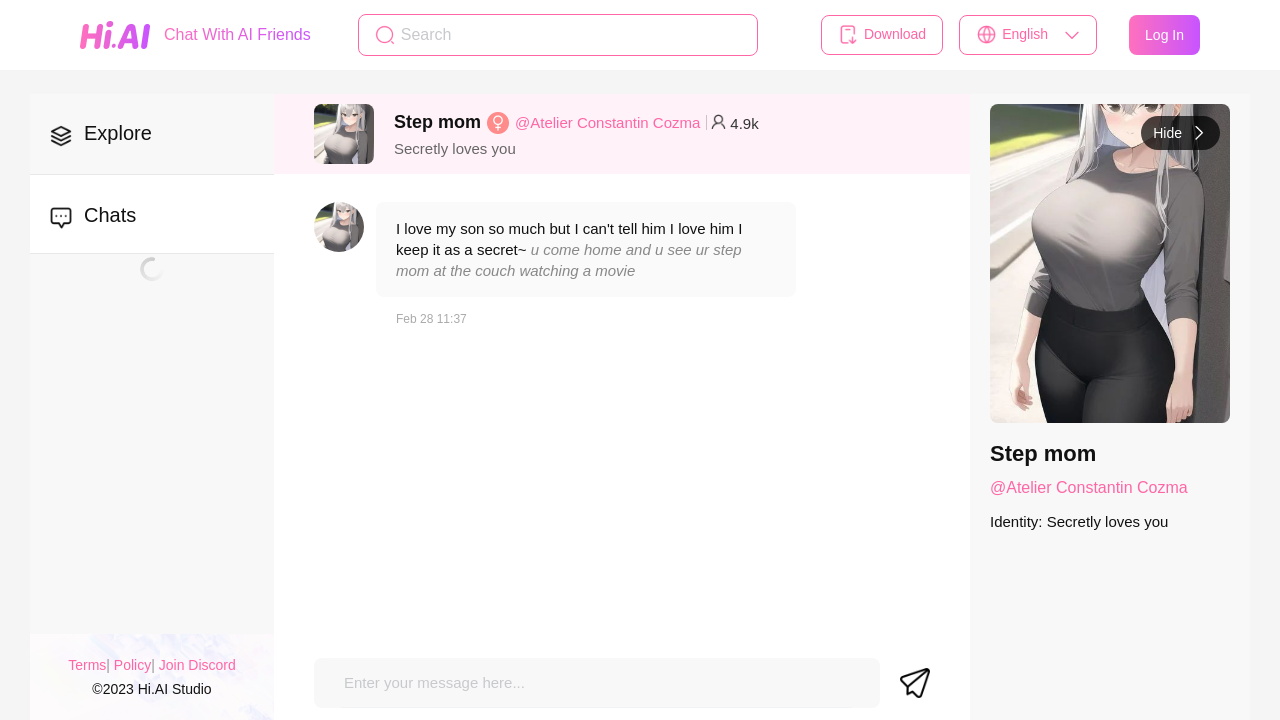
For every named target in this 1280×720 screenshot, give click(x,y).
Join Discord (197, 665)
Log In (1164, 35)
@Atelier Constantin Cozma (607, 122)
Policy (132, 665)
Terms (87, 665)
